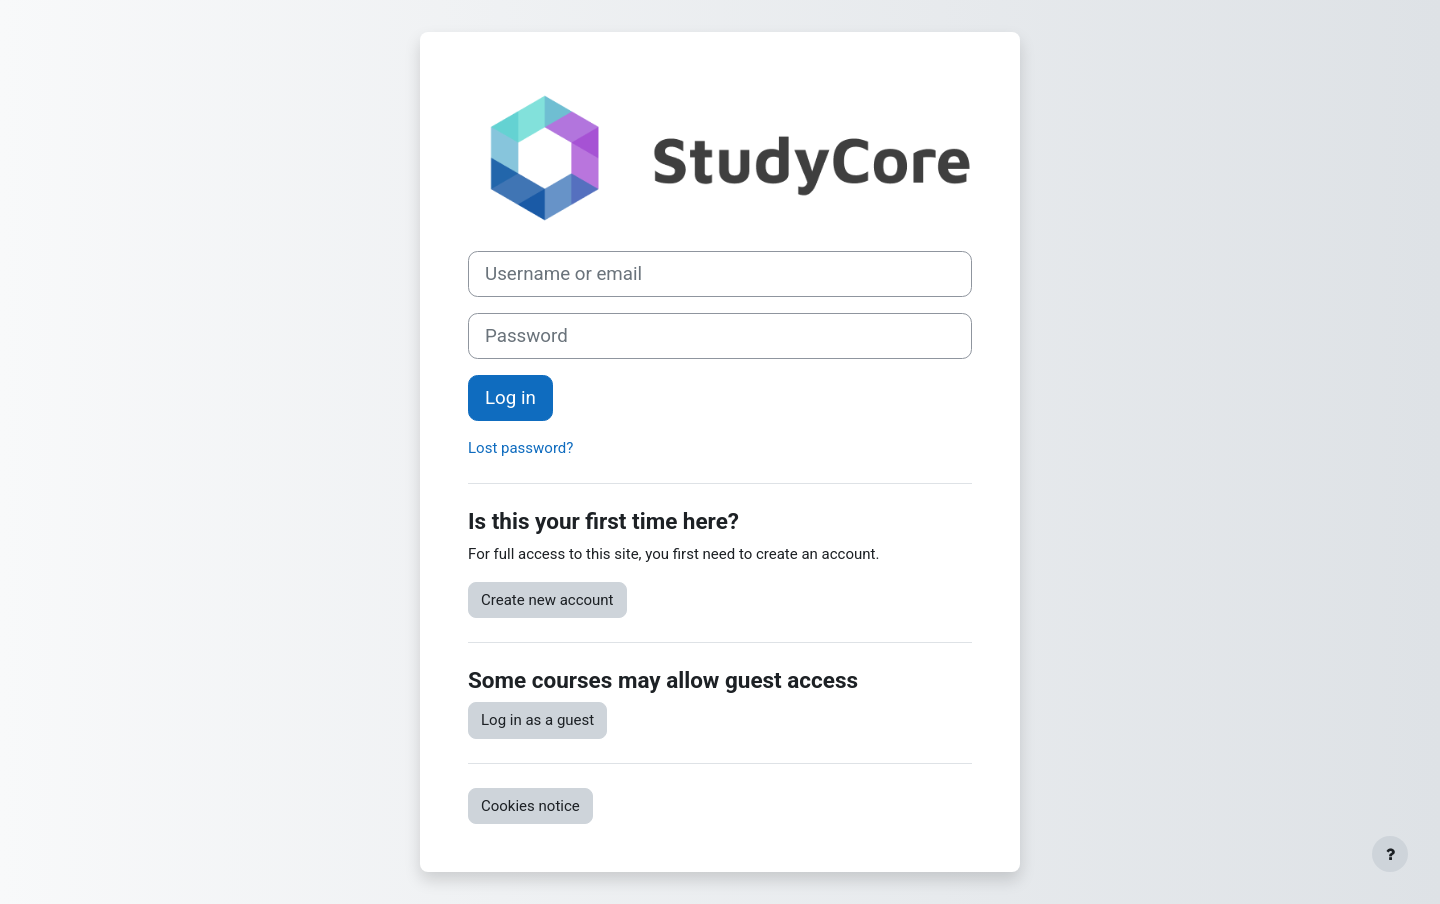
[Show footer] (1390, 854)
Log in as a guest (537, 720)
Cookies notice (530, 806)
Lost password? (520, 448)
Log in (510, 398)
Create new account (547, 600)
